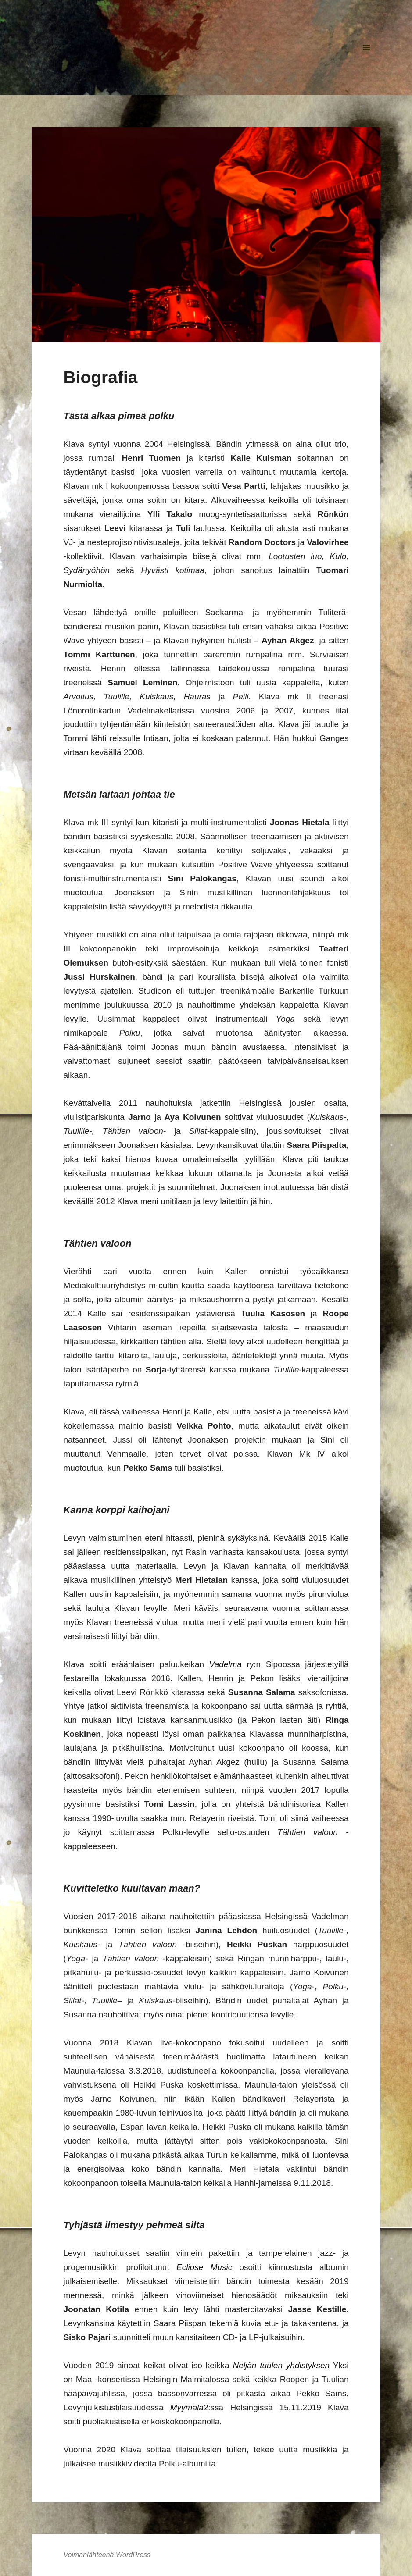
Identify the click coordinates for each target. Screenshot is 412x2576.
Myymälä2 (189, 2407)
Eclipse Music (200, 2267)
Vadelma (225, 1664)
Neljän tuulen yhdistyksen (281, 2365)
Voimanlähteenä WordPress (106, 2554)
